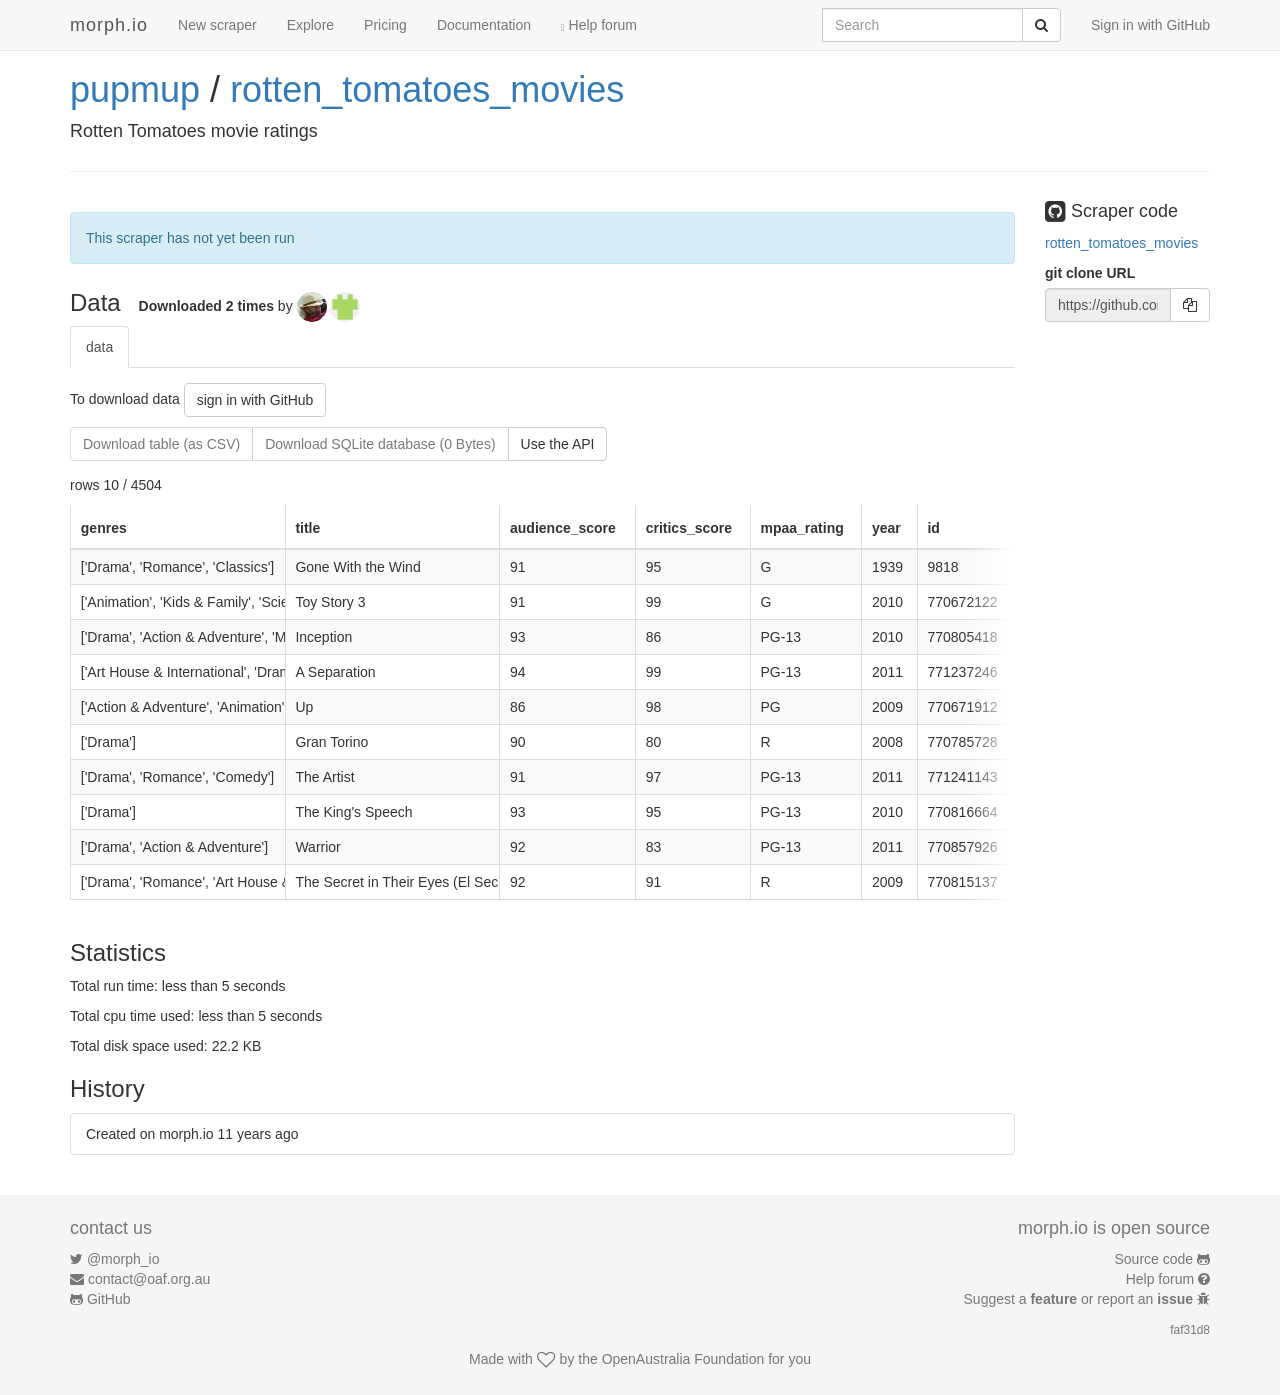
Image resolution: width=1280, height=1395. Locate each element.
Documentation (484, 25)
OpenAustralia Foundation (683, 1359)
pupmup (135, 89)
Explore (310, 25)
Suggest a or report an (1080, 1299)
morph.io (109, 25)
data (99, 347)
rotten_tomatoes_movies (427, 89)
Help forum (599, 25)
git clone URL (1090, 273)
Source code (1154, 1259)
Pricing (385, 25)
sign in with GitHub (255, 400)
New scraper (217, 25)
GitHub (109, 1299)
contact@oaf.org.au (149, 1279)
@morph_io (123, 1259)
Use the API (558, 444)
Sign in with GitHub (1150, 25)
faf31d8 (1190, 1330)
